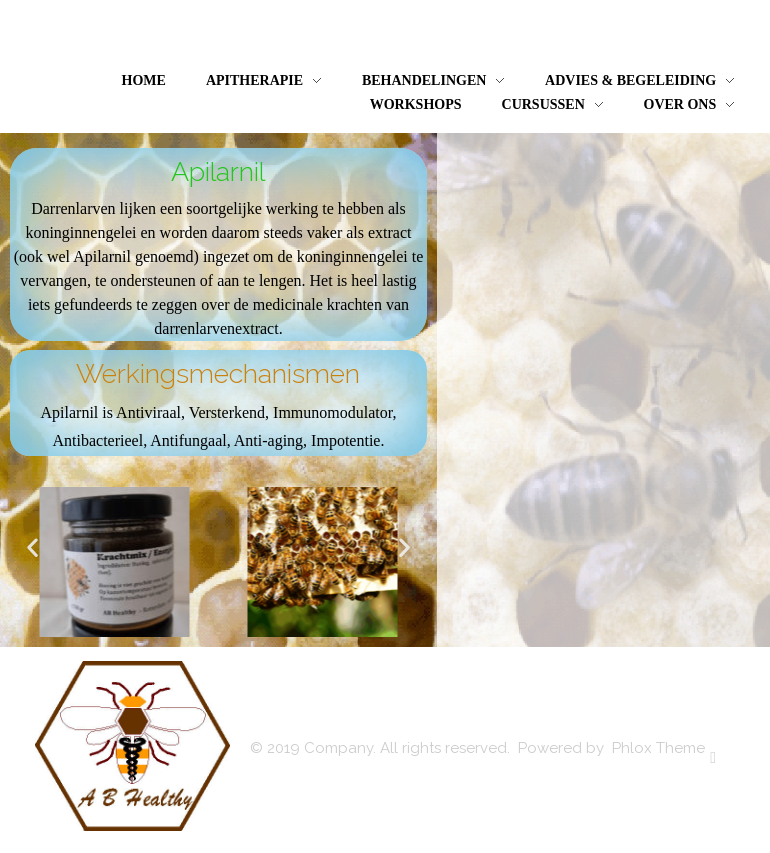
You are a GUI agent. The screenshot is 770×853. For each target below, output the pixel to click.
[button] (32, 546)
